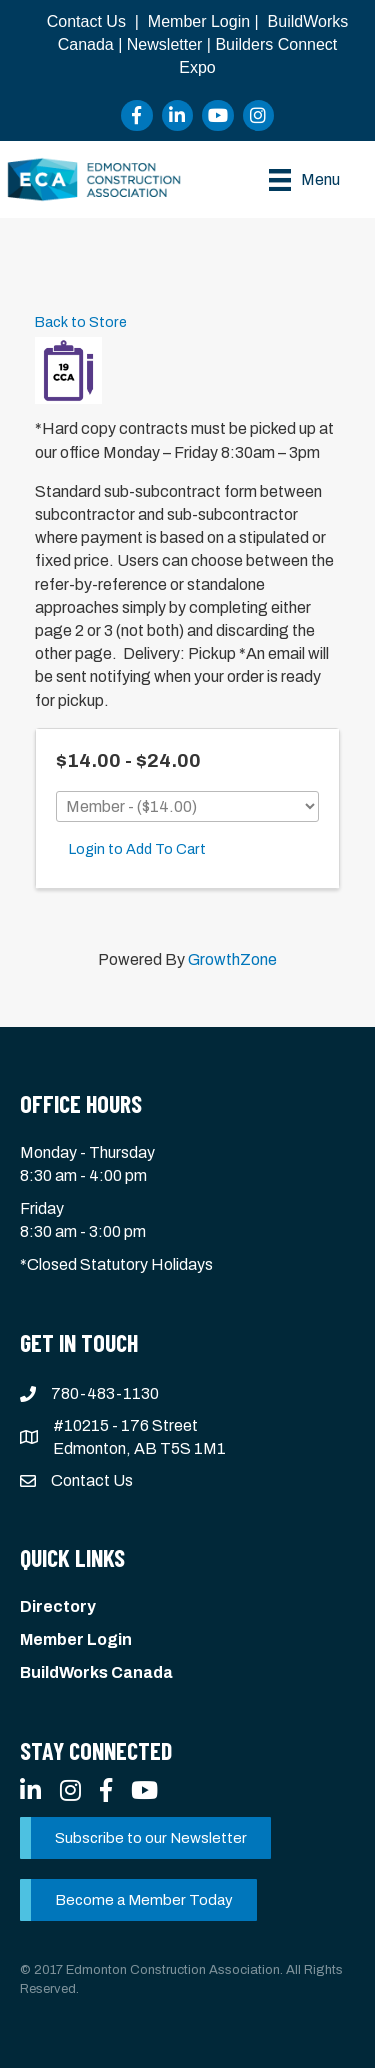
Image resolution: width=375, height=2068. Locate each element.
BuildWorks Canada (96, 1672)
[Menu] (304, 180)
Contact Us (86, 21)
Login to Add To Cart (137, 849)
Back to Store (81, 322)
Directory (58, 1606)
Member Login (199, 21)
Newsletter (165, 44)
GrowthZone (232, 959)
